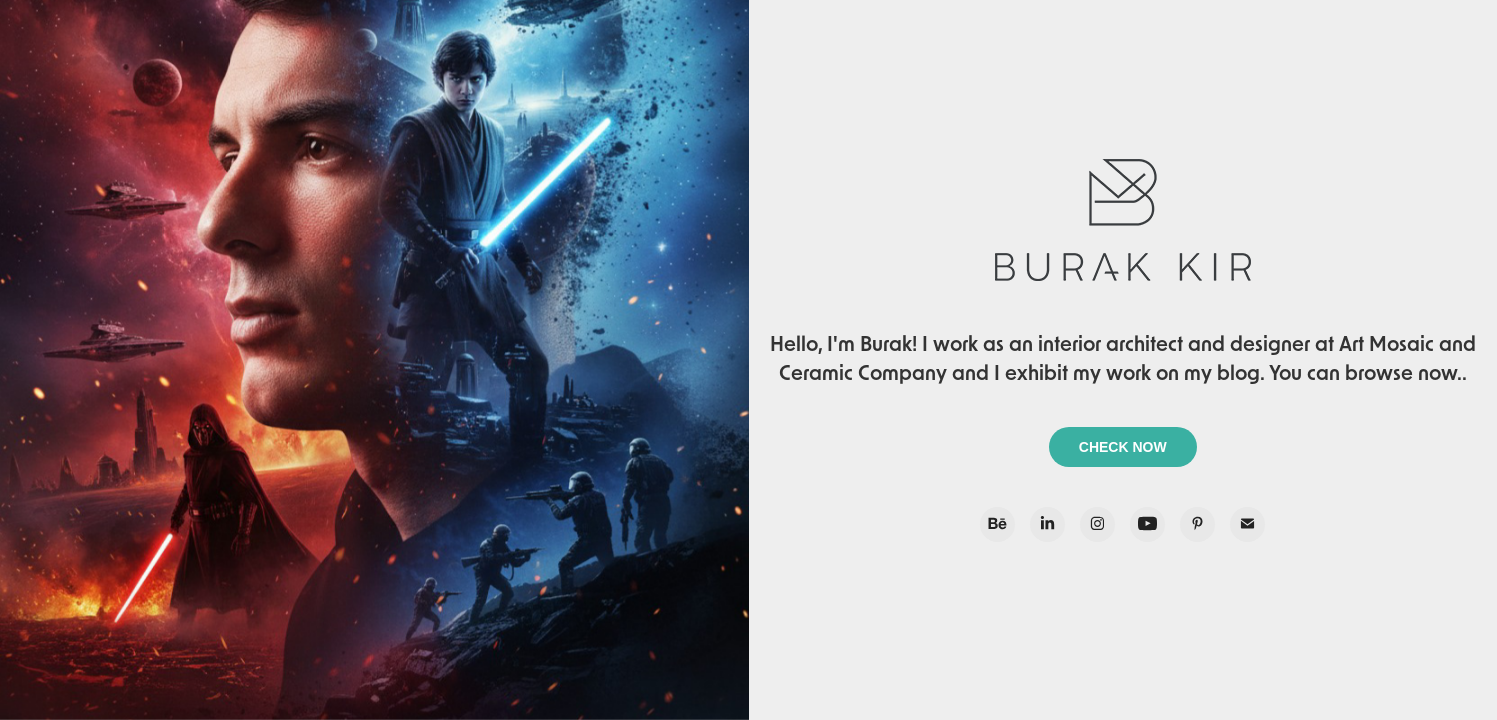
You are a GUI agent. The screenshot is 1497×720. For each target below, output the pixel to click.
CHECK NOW (1123, 447)
